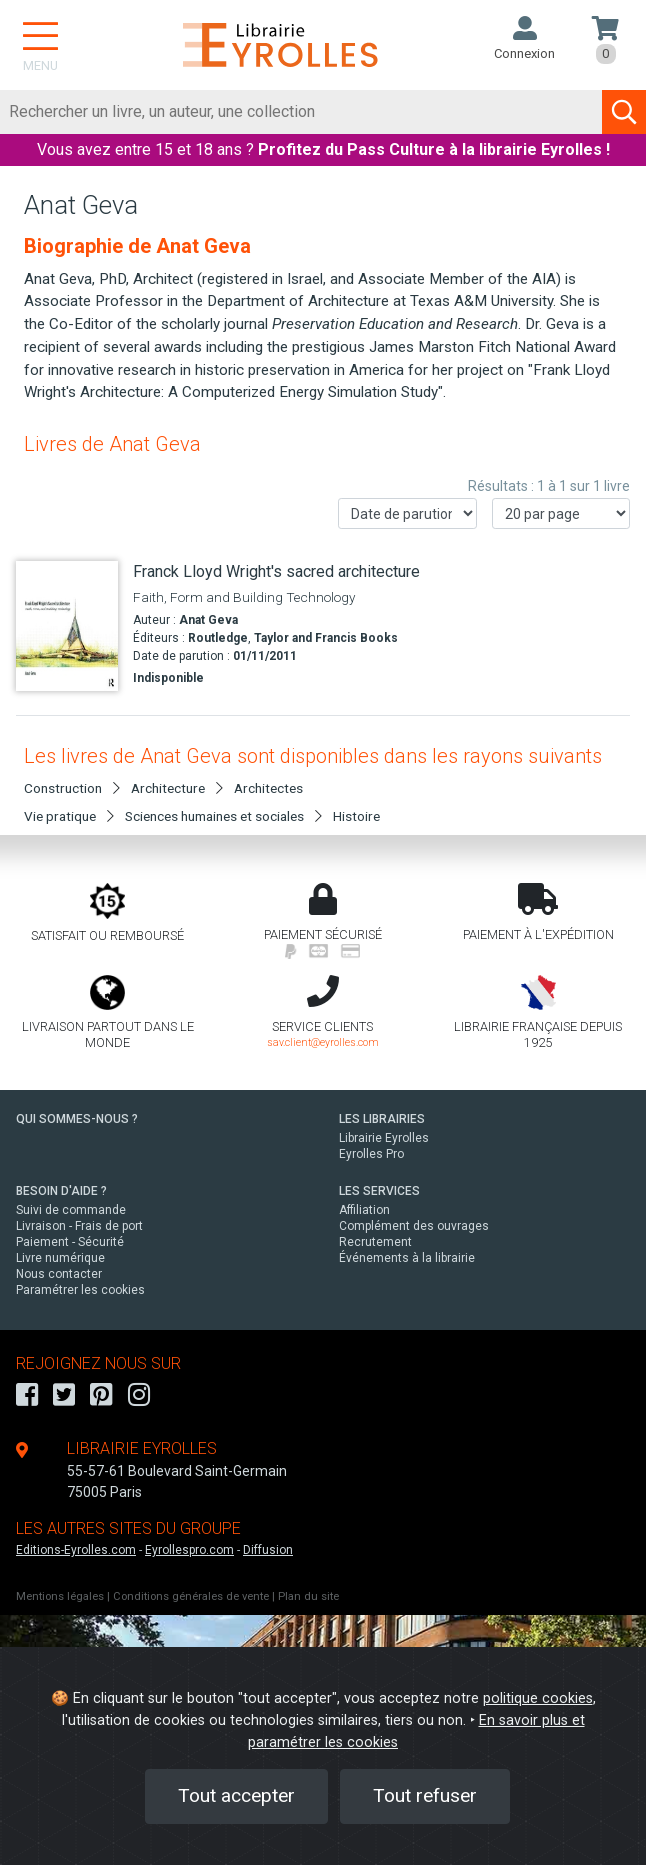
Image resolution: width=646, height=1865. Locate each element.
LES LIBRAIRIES (382, 1119)
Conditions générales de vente (191, 1596)
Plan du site (308, 1596)
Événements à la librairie (407, 1258)
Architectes (268, 788)
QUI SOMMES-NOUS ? (77, 1119)
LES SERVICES (379, 1191)
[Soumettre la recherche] (624, 112)
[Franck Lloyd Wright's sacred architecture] (67, 626)
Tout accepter (236, 1795)
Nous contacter (59, 1274)
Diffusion (268, 1550)
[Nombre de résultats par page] (561, 513)
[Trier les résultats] (407, 513)
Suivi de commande (71, 1210)
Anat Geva (208, 620)
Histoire (356, 816)
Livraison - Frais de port (79, 1226)
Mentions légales (60, 1596)
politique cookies (538, 1698)
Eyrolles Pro (371, 1154)
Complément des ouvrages (414, 1226)
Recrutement (375, 1242)
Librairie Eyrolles (384, 1138)
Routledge (218, 638)
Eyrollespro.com (189, 1550)
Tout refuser (425, 1795)
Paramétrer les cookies (80, 1290)
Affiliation (364, 1210)
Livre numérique (60, 1258)
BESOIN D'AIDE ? (61, 1191)
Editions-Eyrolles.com (76, 1550)
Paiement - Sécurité (70, 1242)
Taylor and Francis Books (326, 638)
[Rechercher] (301, 112)
